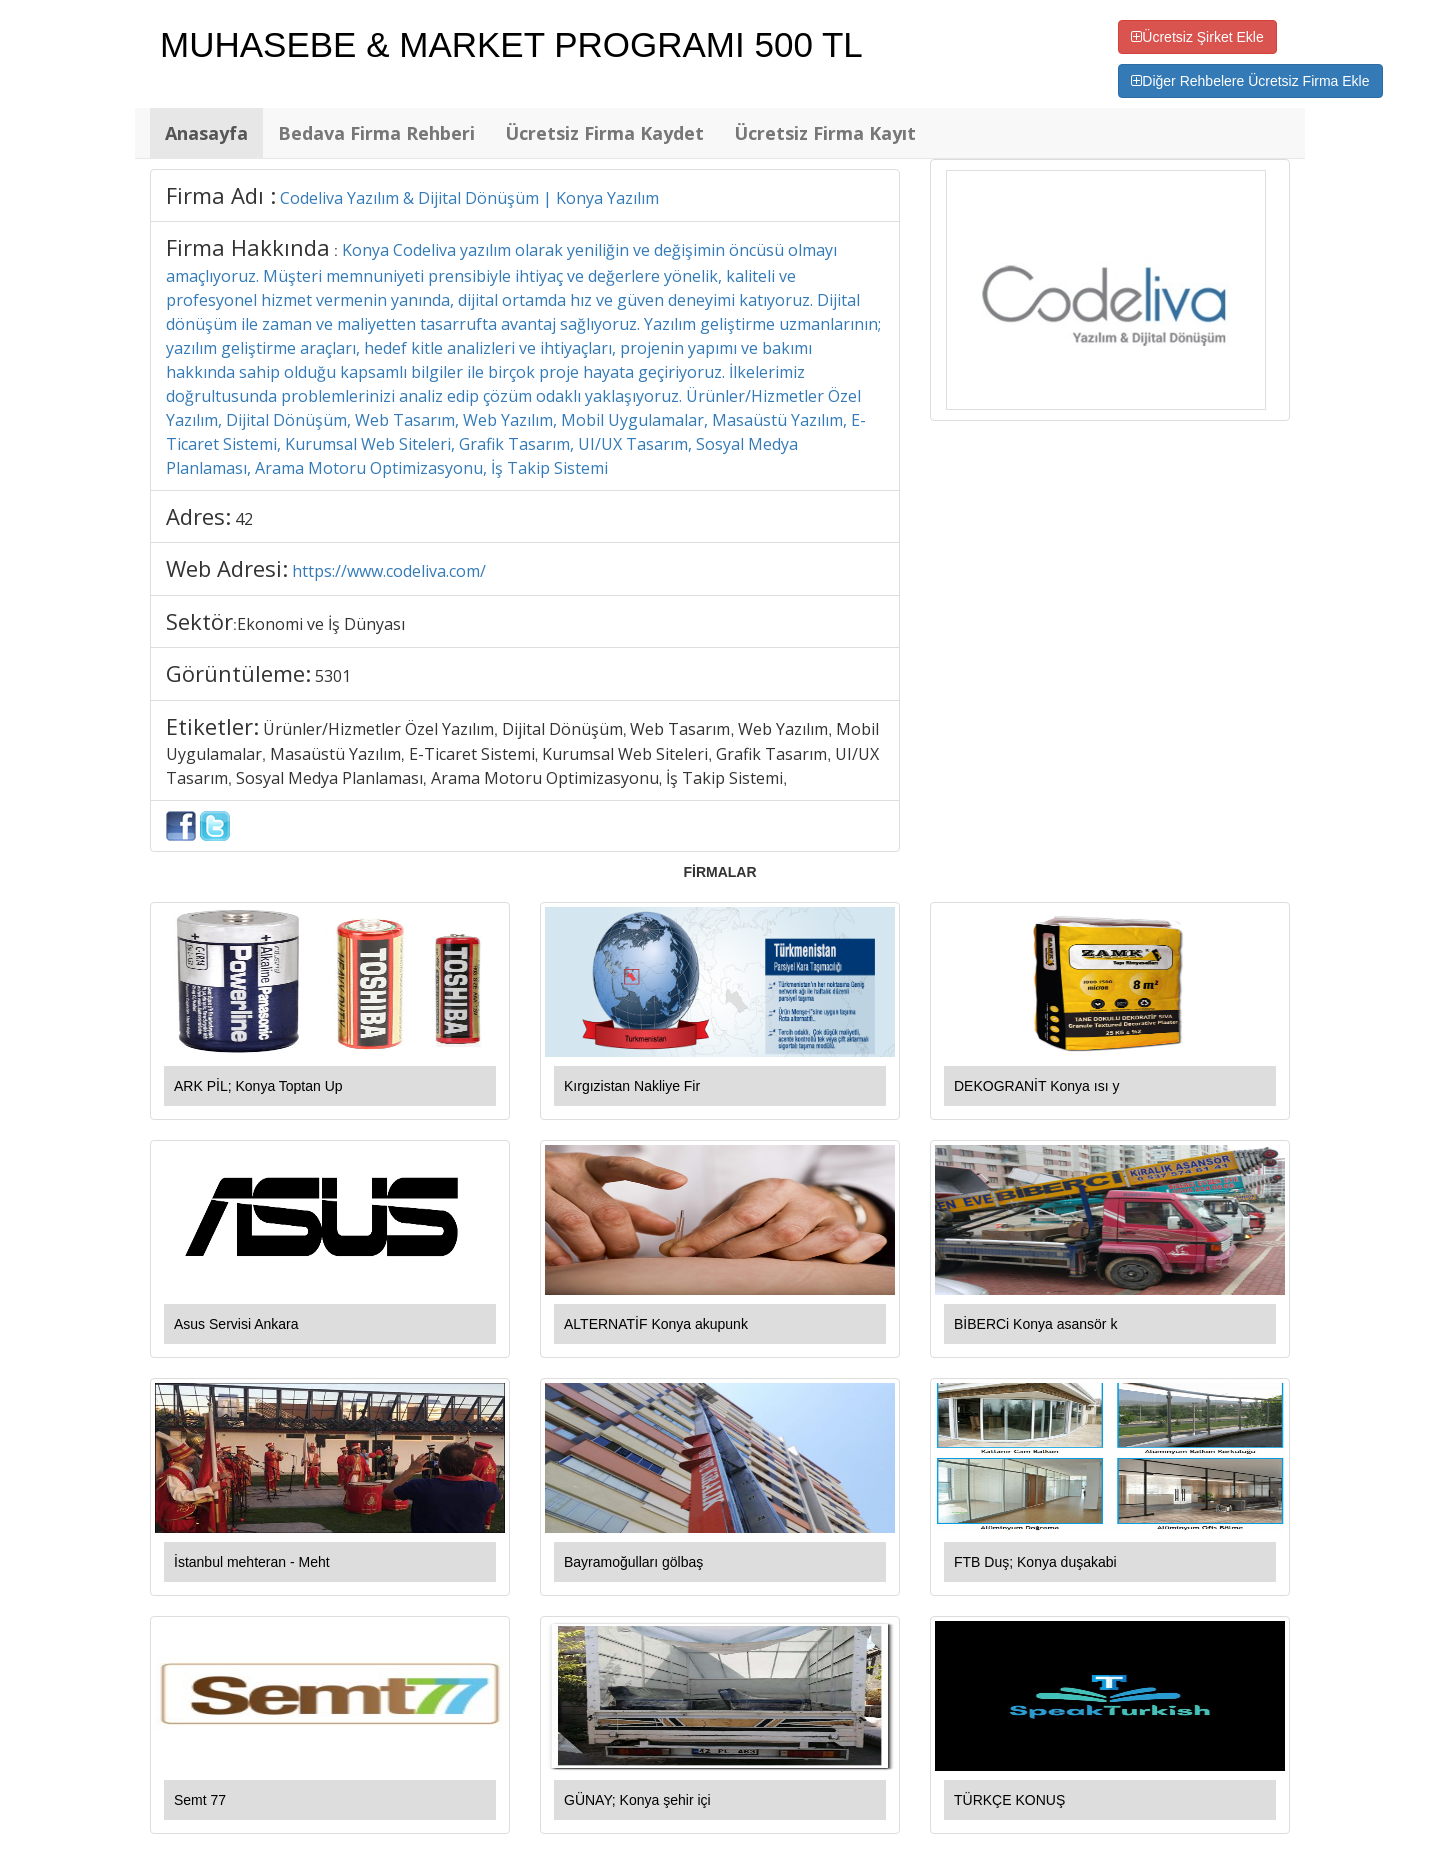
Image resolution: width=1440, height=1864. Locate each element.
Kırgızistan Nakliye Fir (632, 1086)
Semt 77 (200, 1800)
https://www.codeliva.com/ (389, 571)
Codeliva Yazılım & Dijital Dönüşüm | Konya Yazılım (469, 198)
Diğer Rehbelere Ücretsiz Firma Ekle (1250, 81)
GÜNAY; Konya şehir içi (637, 1800)
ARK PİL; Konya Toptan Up (258, 1086)
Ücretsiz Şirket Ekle (1197, 37)
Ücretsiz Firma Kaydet (604, 133)
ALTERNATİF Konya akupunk (656, 1324)
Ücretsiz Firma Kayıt (825, 133)
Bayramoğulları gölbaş (633, 1562)
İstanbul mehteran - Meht (252, 1562)
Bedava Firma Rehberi (376, 133)
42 (244, 519)
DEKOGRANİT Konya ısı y (1036, 1086)
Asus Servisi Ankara (236, 1324)
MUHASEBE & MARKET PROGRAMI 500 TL (511, 44)
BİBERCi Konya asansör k (1035, 1324)
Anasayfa (206, 133)
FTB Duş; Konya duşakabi (1035, 1562)
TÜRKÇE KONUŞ (1009, 1800)
